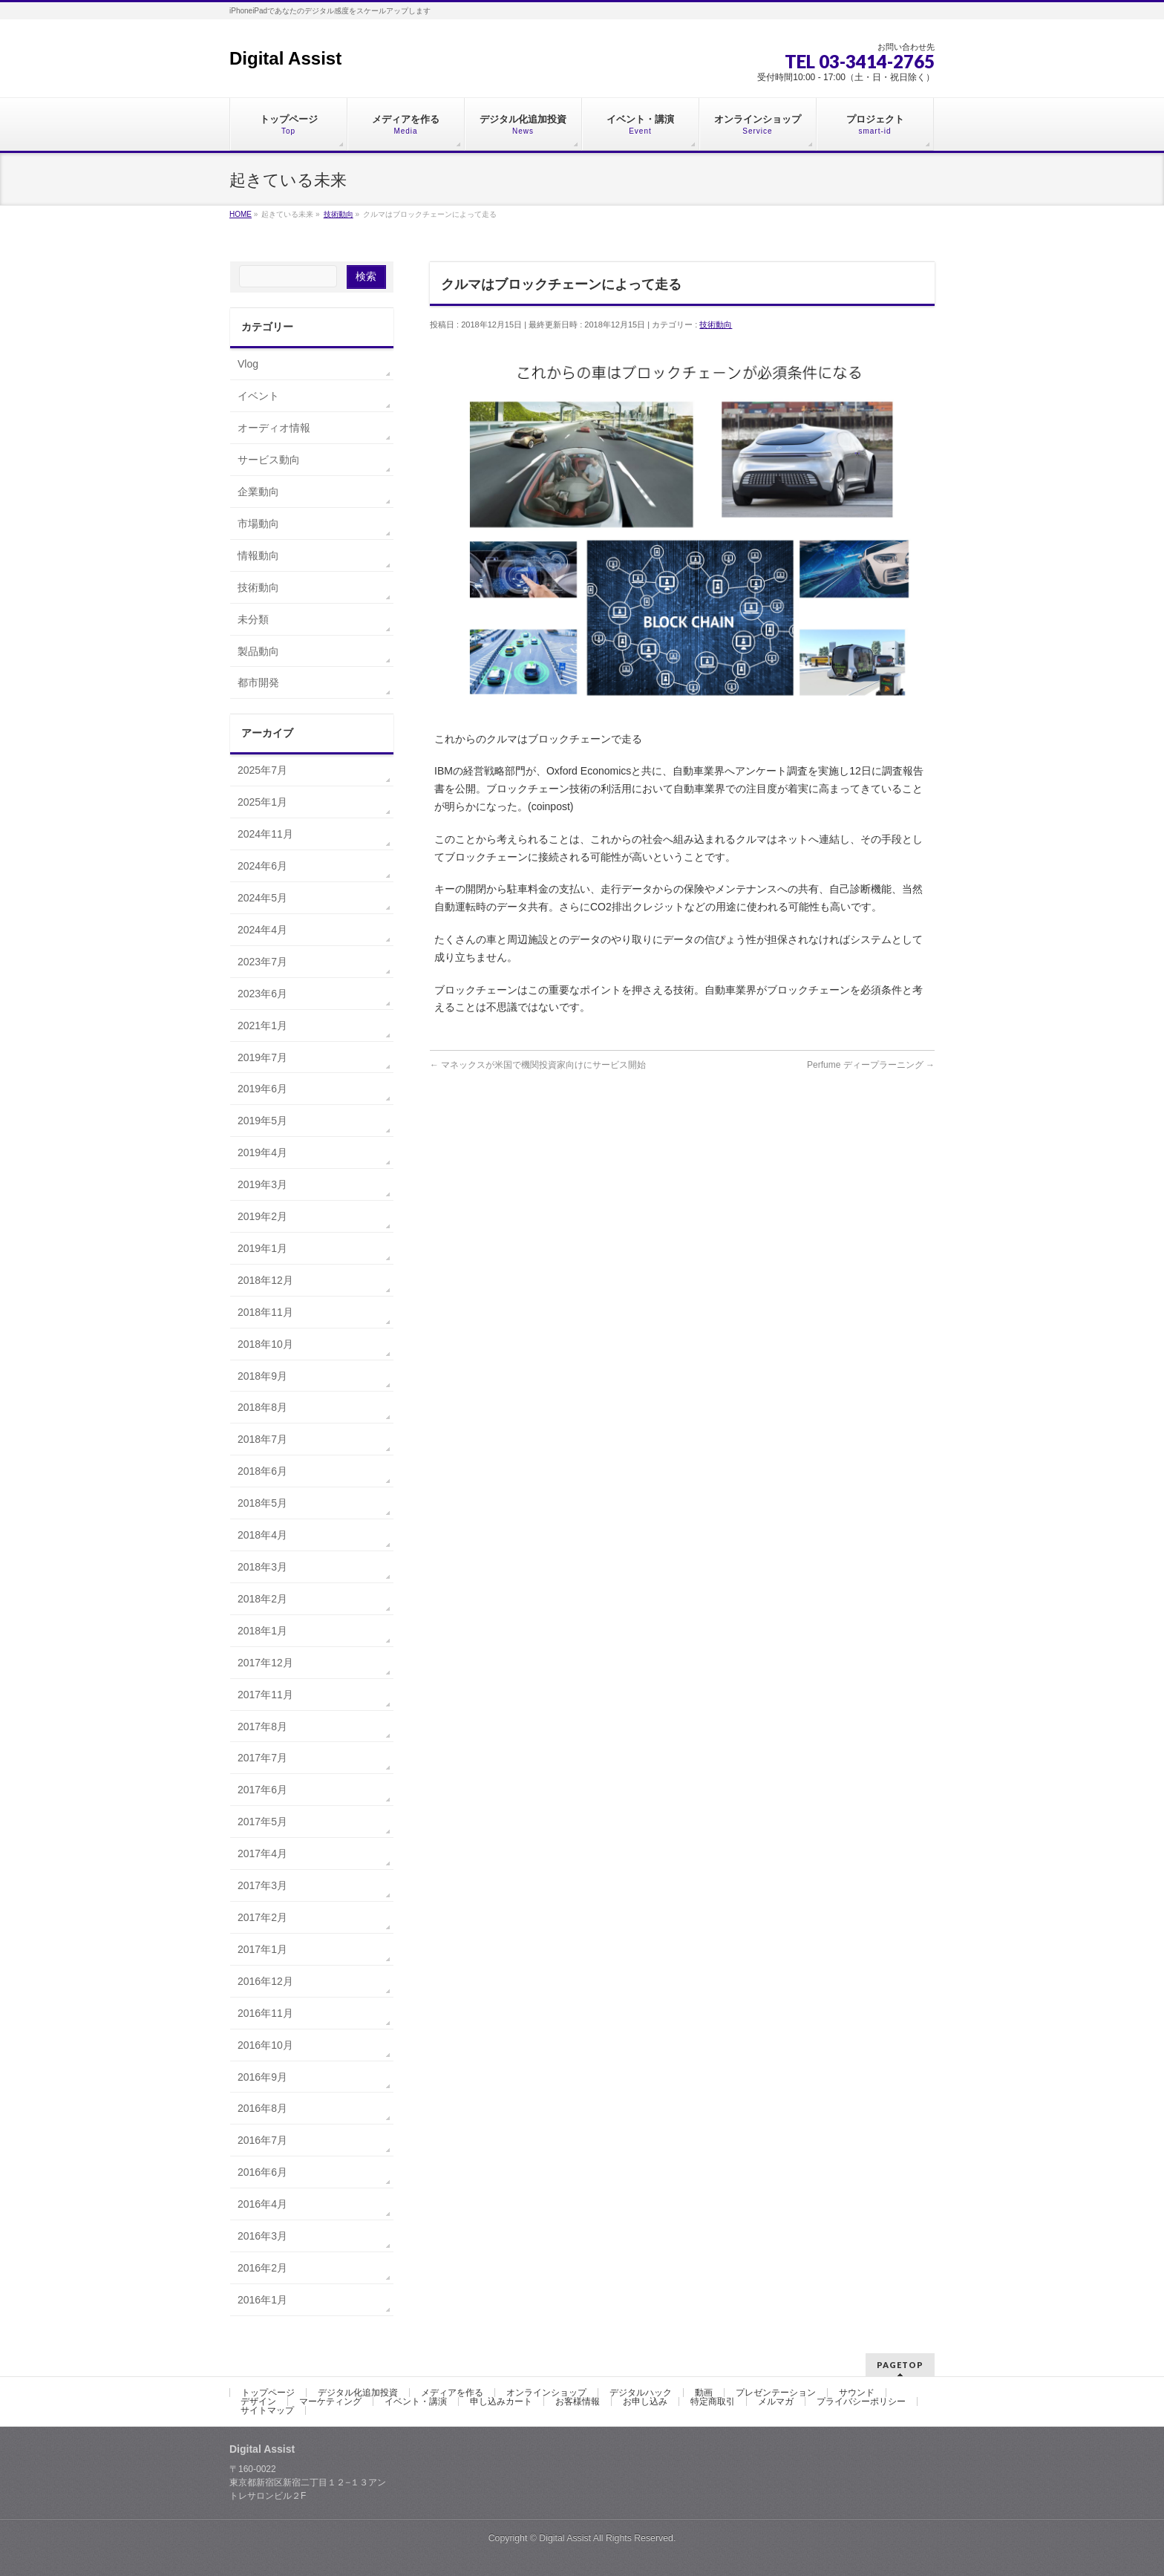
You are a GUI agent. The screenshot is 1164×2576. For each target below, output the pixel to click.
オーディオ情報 (274, 428)
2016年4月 (262, 2204)
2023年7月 (262, 962)
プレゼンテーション (776, 2392)
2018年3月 (262, 1567)
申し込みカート (501, 2401)
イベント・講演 (416, 2401)
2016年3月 (262, 2236)
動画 (704, 2392)
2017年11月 (265, 1695)
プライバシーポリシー (861, 2401)
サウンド (856, 2392)
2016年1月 (262, 2300)
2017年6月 (262, 1790)
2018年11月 (265, 1312)
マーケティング (330, 2401)
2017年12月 (265, 1663)
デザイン (258, 2401)
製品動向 (258, 651)
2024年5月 (262, 898)
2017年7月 (262, 1758)
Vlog (248, 364)
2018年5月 (262, 1503)
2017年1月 (262, 1949)
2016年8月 (262, 2108)
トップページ (268, 2392)
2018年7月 (262, 1439)
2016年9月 (262, 2077)
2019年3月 (262, 1184)
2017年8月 (262, 1726)
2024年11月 (265, 834)
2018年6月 (262, 1471)
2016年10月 (265, 2045)
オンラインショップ (546, 2392)
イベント (258, 396)
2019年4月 (262, 1152)
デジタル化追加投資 (358, 2392)
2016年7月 (262, 2140)
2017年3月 (262, 1885)
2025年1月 (262, 802)
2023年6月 (262, 994)
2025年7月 (262, 770)
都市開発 (258, 682)
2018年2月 (262, 1599)
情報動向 (258, 555)
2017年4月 (262, 1853)
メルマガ (776, 2401)
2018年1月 (262, 1631)
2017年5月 (262, 1821)
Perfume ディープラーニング (871, 1065)
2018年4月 (262, 1535)
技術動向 (715, 324)
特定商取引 (712, 2401)
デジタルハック (640, 2392)
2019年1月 (262, 1248)
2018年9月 (262, 1376)
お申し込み (645, 2401)
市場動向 (258, 523)
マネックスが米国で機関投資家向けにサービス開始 (538, 1065)
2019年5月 (262, 1120)
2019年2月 (262, 1216)
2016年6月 (262, 2172)
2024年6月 (262, 866)
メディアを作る (452, 2392)
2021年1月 (262, 1025)
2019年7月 (262, 1057)
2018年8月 (262, 1407)
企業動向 (258, 492)
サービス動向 (269, 460)
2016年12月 (265, 1981)
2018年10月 (265, 1344)
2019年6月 (262, 1089)
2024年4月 (262, 930)
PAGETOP (900, 2365)
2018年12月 (265, 1280)
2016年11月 (265, 2013)
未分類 (253, 619)
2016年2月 (262, 2268)
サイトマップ (267, 2410)
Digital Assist (285, 58)
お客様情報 (577, 2401)
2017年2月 (262, 1917)
